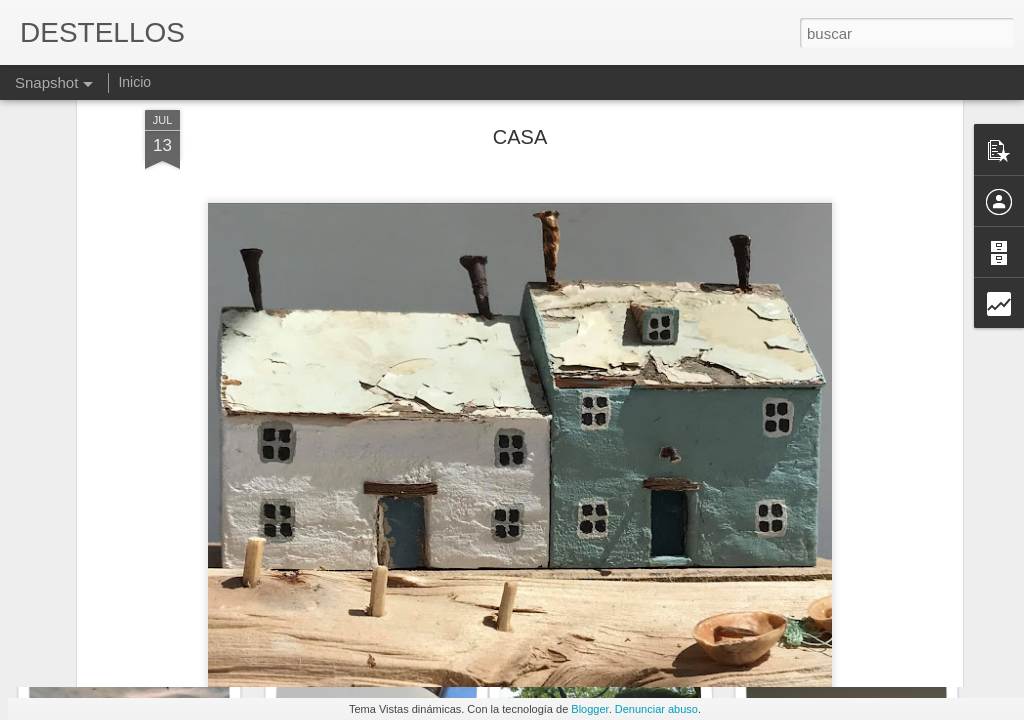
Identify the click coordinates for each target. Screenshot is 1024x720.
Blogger (589, 709)
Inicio (134, 82)
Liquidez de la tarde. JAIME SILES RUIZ (426, 615)
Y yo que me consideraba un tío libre (901, 620)
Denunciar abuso (656, 709)
